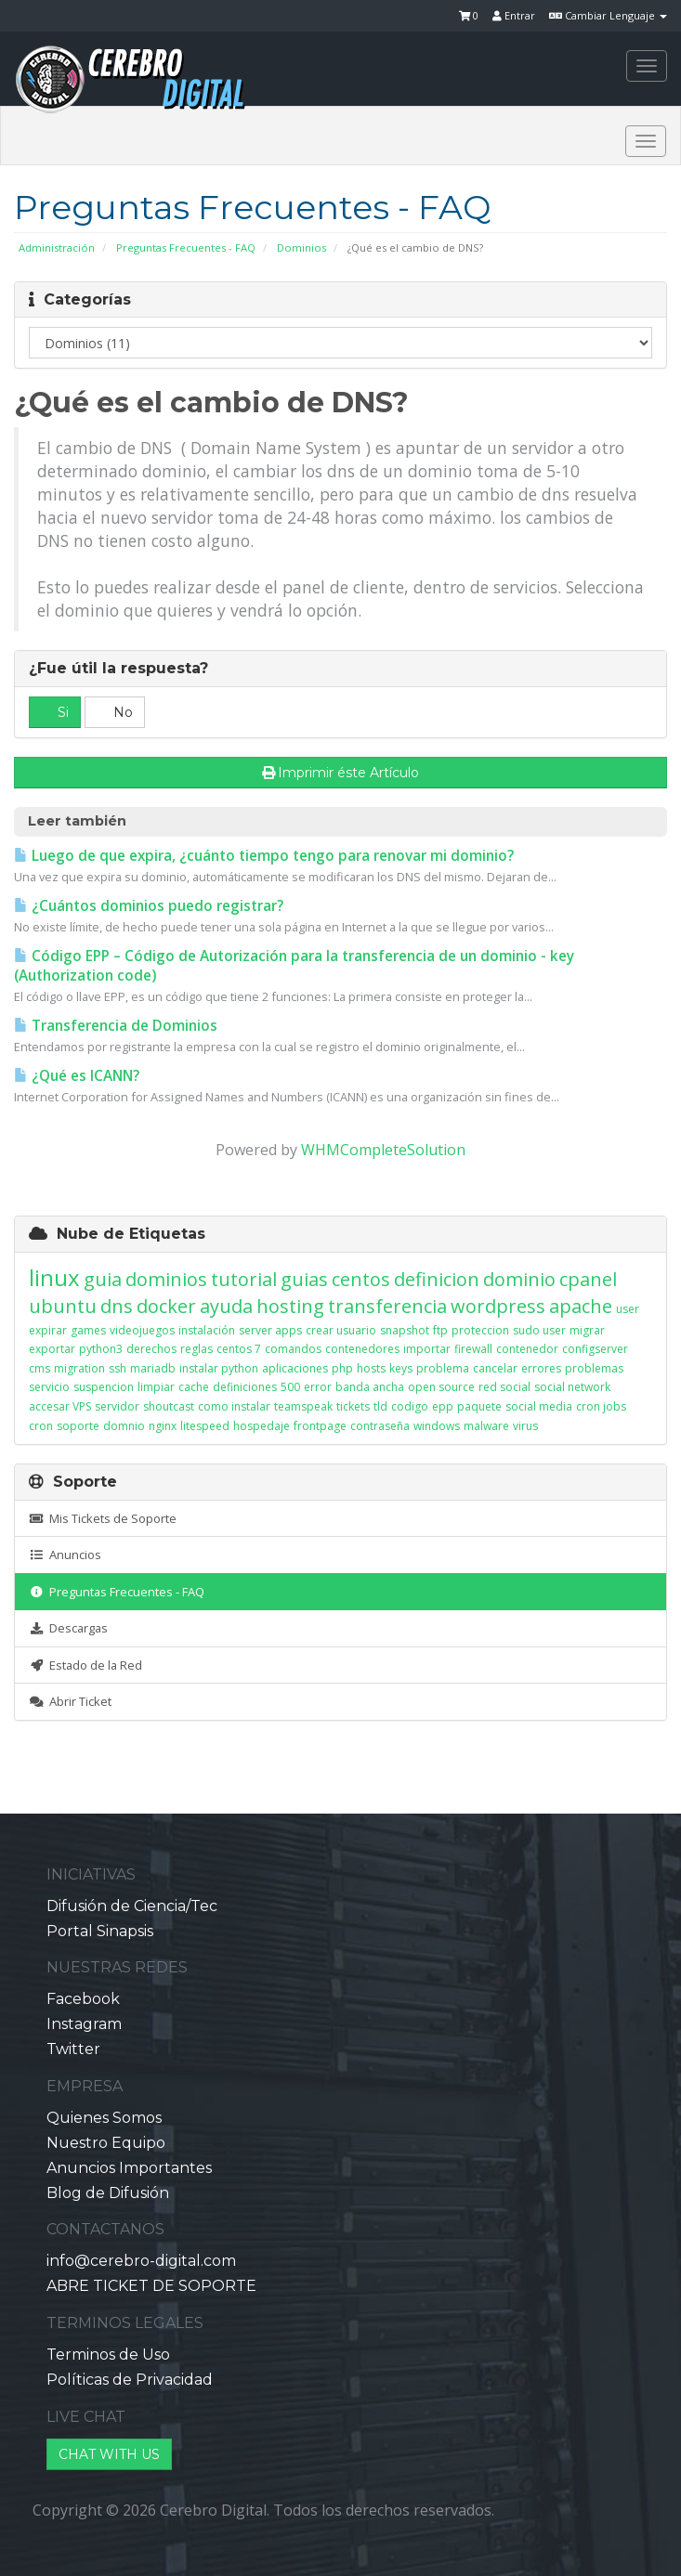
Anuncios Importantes (129, 2168)
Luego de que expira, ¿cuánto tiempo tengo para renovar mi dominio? (264, 855)
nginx (163, 1426)
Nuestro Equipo (105, 2143)
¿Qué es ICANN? (76, 1076)
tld (380, 1406)
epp (442, 1406)
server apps (270, 1330)
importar (427, 1349)
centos (361, 1279)
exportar (52, 1349)
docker (166, 1306)
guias (304, 1279)
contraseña (380, 1426)
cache (193, 1387)
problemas (594, 1368)
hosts (371, 1368)
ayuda (226, 1306)
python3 (101, 1349)
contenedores (362, 1349)
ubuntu (63, 1306)
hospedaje (261, 1426)
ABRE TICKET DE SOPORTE (151, 2286)
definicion (436, 1279)
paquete (479, 1406)
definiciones (245, 1387)
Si (55, 712)
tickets (353, 1406)
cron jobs (601, 1406)
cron (41, 1426)
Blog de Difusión (107, 2193)
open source (441, 1387)
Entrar (513, 15)
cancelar (495, 1368)
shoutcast (168, 1406)
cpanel (588, 1279)
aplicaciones (295, 1368)
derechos (151, 1349)
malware (486, 1426)
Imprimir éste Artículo (341, 772)
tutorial (244, 1279)
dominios (166, 1279)
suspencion (103, 1387)
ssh (117, 1368)
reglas (196, 1349)
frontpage (320, 1426)
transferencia (387, 1306)
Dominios (301, 247)
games (88, 1330)
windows (436, 1426)
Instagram (84, 2024)
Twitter (73, 2049)
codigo (409, 1406)
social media (538, 1406)
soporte (78, 1426)
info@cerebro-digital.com (141, 2261)
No (115, 712)
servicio (49, 1387)
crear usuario (341, 1330)
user (627, 1309)
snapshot (404, 1330)
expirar (48, 1330)
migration (79, 1368)
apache (580, 1306)
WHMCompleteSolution (383, 1149)
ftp (440, 1330)
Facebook (83, 1999)
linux (54, 1277)
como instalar (234, 1406)
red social (504, 1387)
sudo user (539, 1330)
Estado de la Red (85, 1665)
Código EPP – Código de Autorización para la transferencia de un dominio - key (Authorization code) (294, 966)
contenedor (527, 1349)
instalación (206, 1330)
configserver (595, 1349)
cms (39, 1368)
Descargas (68, 1628)
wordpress (498, 1306)
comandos (293, 1349)
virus (525, 1426)
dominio (519, 1279)
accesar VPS (60, 1406)
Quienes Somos (104, 2118)
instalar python (218, 1368)
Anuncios (65, 1554)
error (318, 1387)
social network (572, 1387)
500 (290, 1387)
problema (442, 1368)
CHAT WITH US (109, 2454)
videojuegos (142, 1330)
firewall (473, 1349)
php (342, 1368)
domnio (124, 1426)
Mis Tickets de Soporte (103, 1518)
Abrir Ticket (70, 1701)
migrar (587, 1330)
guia (103, 1279)
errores (541, 1368)
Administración (57, 247)
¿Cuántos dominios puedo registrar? (148, 906)
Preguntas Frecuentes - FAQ (185, 247)
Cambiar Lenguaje (608, 15)
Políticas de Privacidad (129, 2379)
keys (401, 1368)
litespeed (204, 1426)
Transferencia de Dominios (115, 1025)
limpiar (156, 1387)
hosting (290, 1306)
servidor (117, 1406)
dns (116, 1306)
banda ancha (369, 1387)
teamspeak (303, 1406)
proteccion (480, 1330)
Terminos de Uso (108, 2354)
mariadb (153, 1368)
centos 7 (238, 1349)
